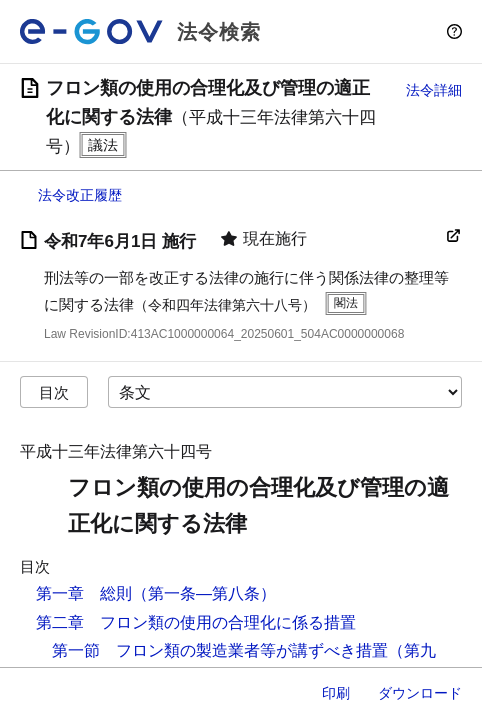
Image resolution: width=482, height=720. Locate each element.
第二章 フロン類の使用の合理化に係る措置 (196, 622)
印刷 (336, 693)
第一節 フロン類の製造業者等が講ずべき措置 (220, 650)
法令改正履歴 (80, 195)
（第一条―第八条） (204, 593)
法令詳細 (434, 90)
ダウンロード (420, 693)
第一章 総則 (84, 593)
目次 (54, 392)
